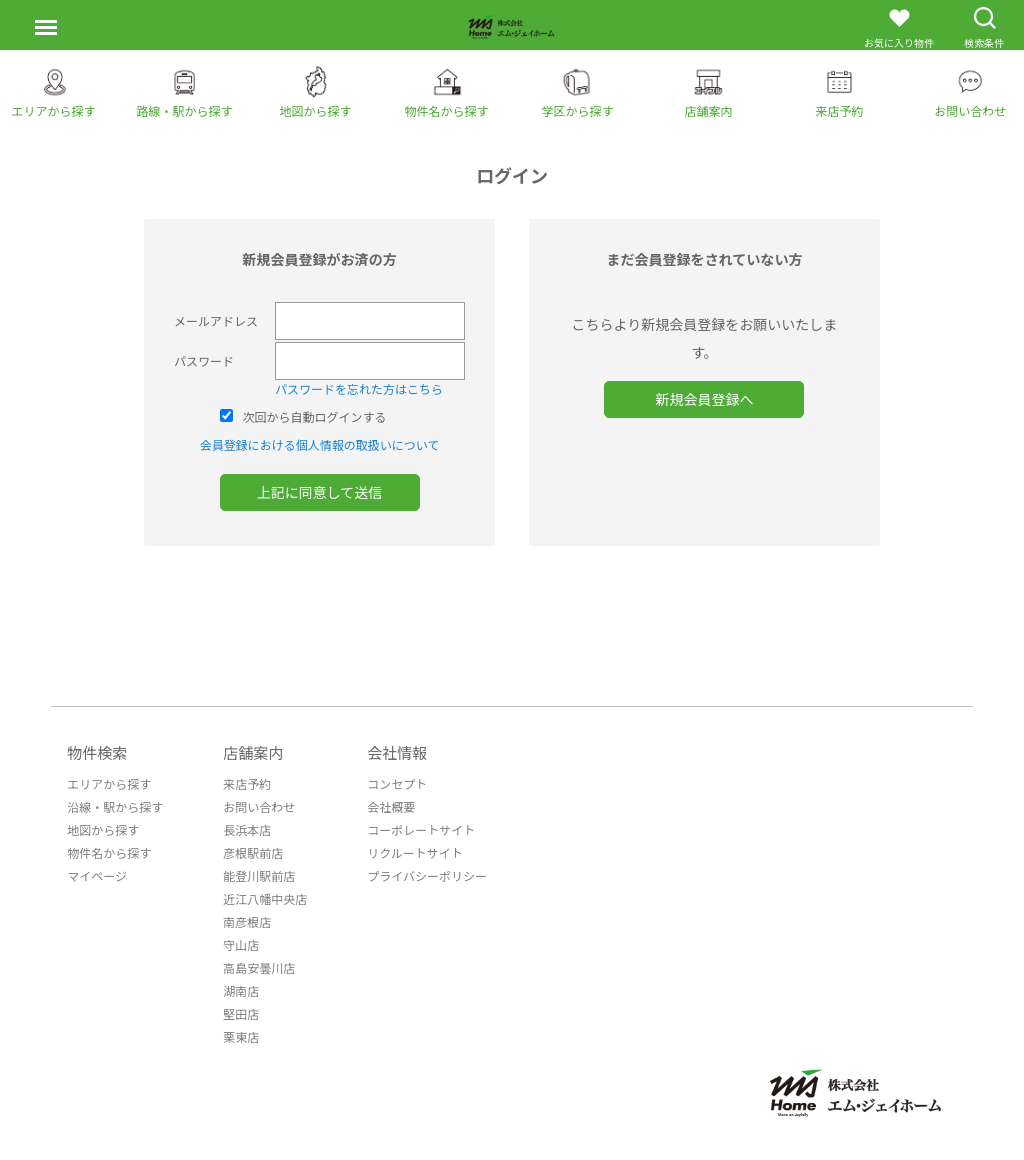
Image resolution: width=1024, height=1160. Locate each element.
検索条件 (984, 27)
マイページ (97, 875)
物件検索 (97, 752)
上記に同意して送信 (320, 492)
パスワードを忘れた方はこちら (359, 388)
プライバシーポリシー (427, 875)
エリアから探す (109, 783)
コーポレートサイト (421, 829)
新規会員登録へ (704, 399)
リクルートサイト (415, 852)
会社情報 (397, 752)
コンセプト (397, 783)
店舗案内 (253, 752)
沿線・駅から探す (115, 806)
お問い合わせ (259, 806)
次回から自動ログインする (315, 416)
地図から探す (103, 829)
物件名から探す (109, 852)
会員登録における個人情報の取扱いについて (320, 444)
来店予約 (247, 783)
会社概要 (391, 806)
